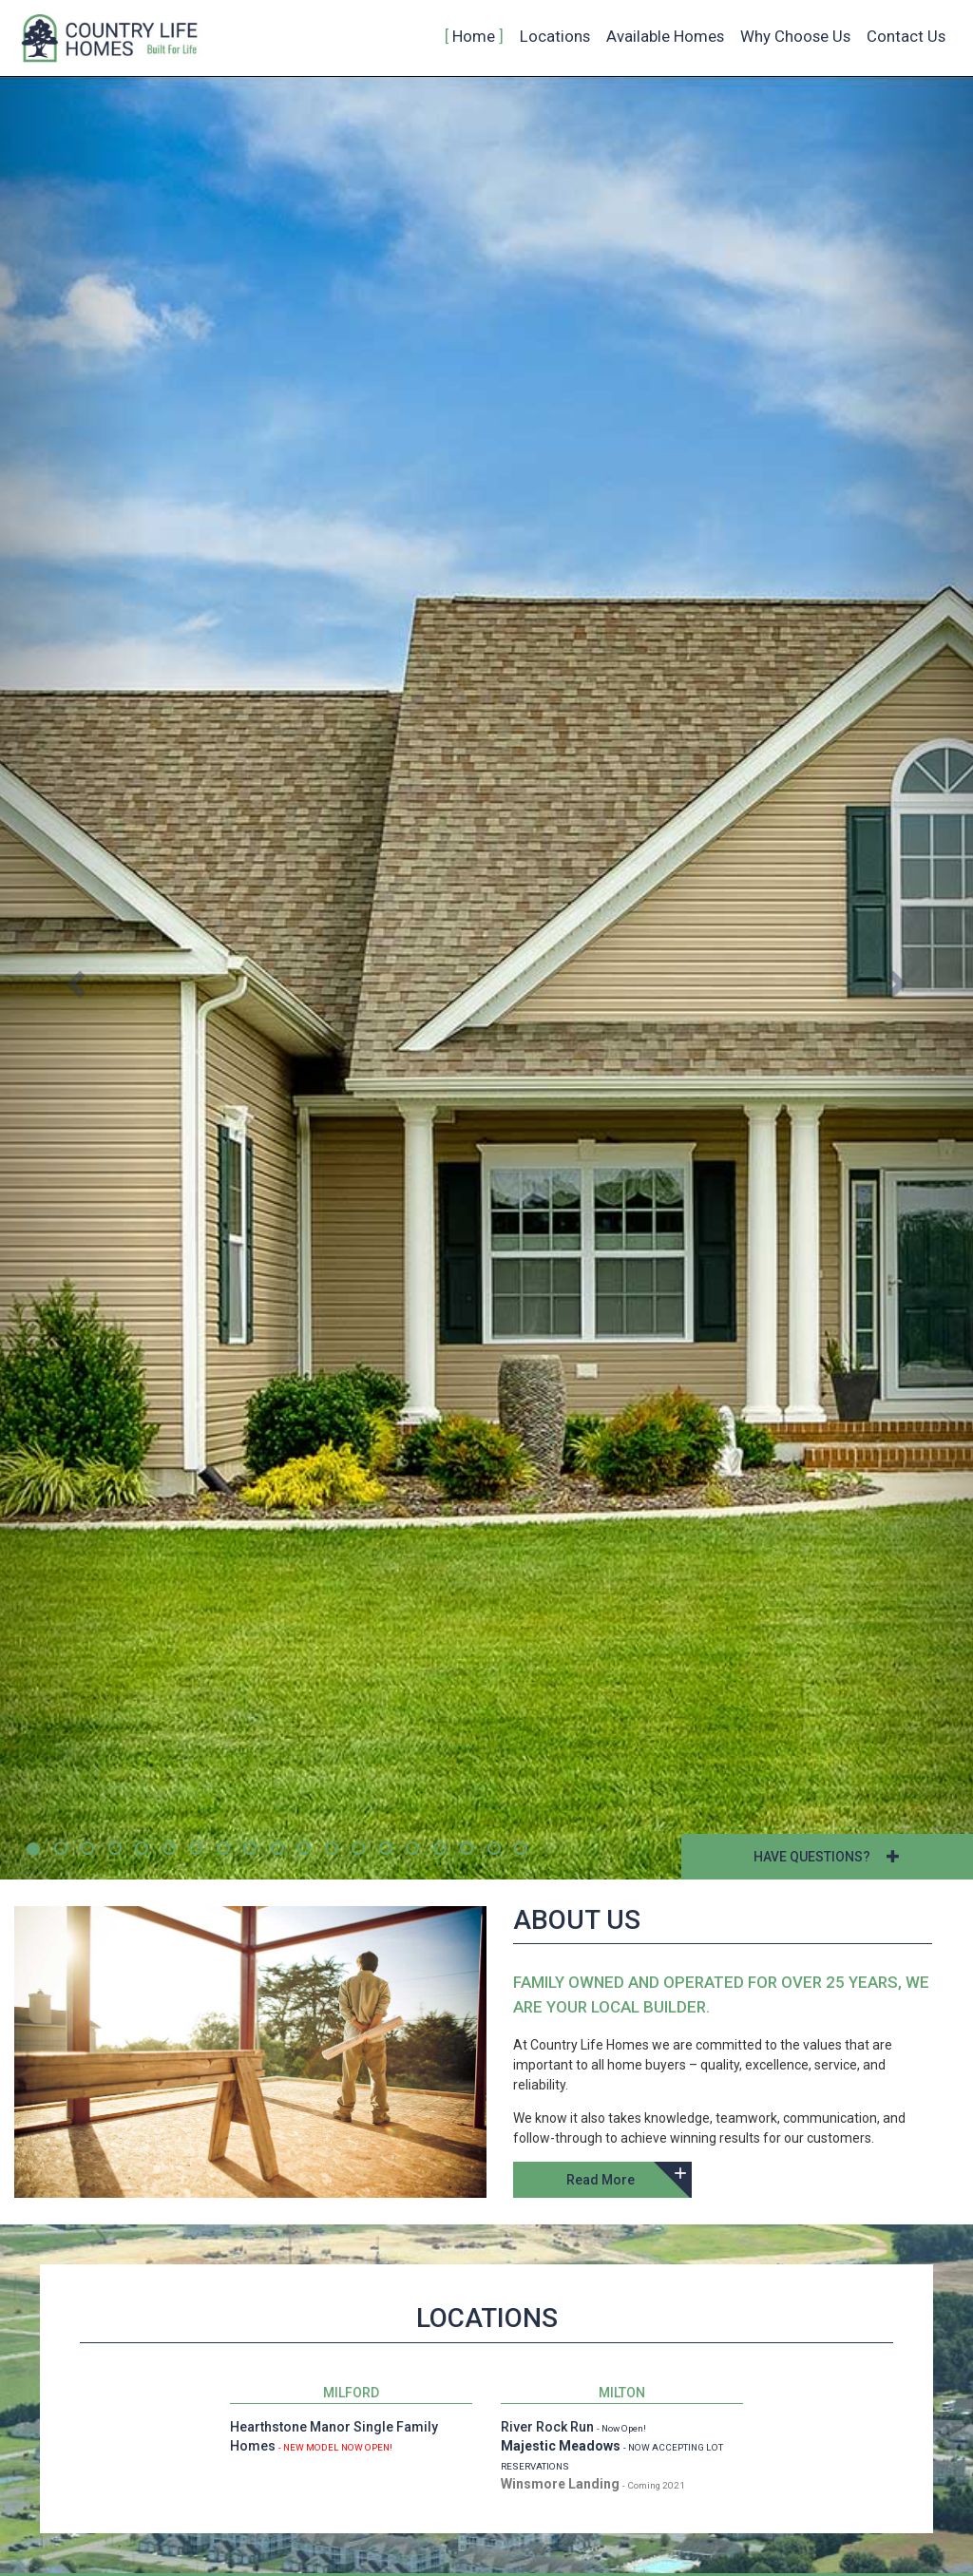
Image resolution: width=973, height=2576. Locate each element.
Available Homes (665, 36)
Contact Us (906, 36)
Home (473, 36)
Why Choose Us (795, 36)
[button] (73, 978)
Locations (555, 36)
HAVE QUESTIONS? (827, 1856)
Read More (600, 2179)
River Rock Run (547, 2426)
